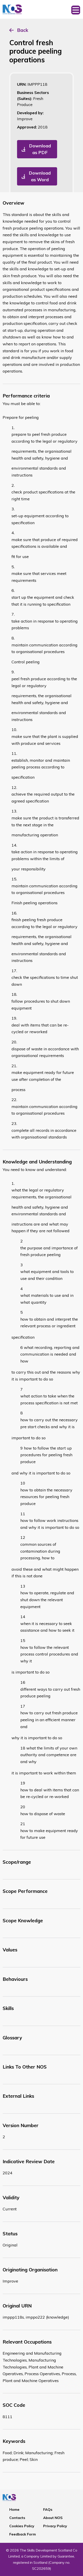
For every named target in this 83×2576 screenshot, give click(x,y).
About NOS (53, 2517)
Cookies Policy (21, 2526)
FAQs (47, 2509)
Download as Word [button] (40, 176)
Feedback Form (22, 2534)
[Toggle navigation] (75, 9)
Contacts (17, 2517)
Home (14, 2509)
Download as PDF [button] (40, 149)
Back (22, 30)
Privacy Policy (55, 2526)
